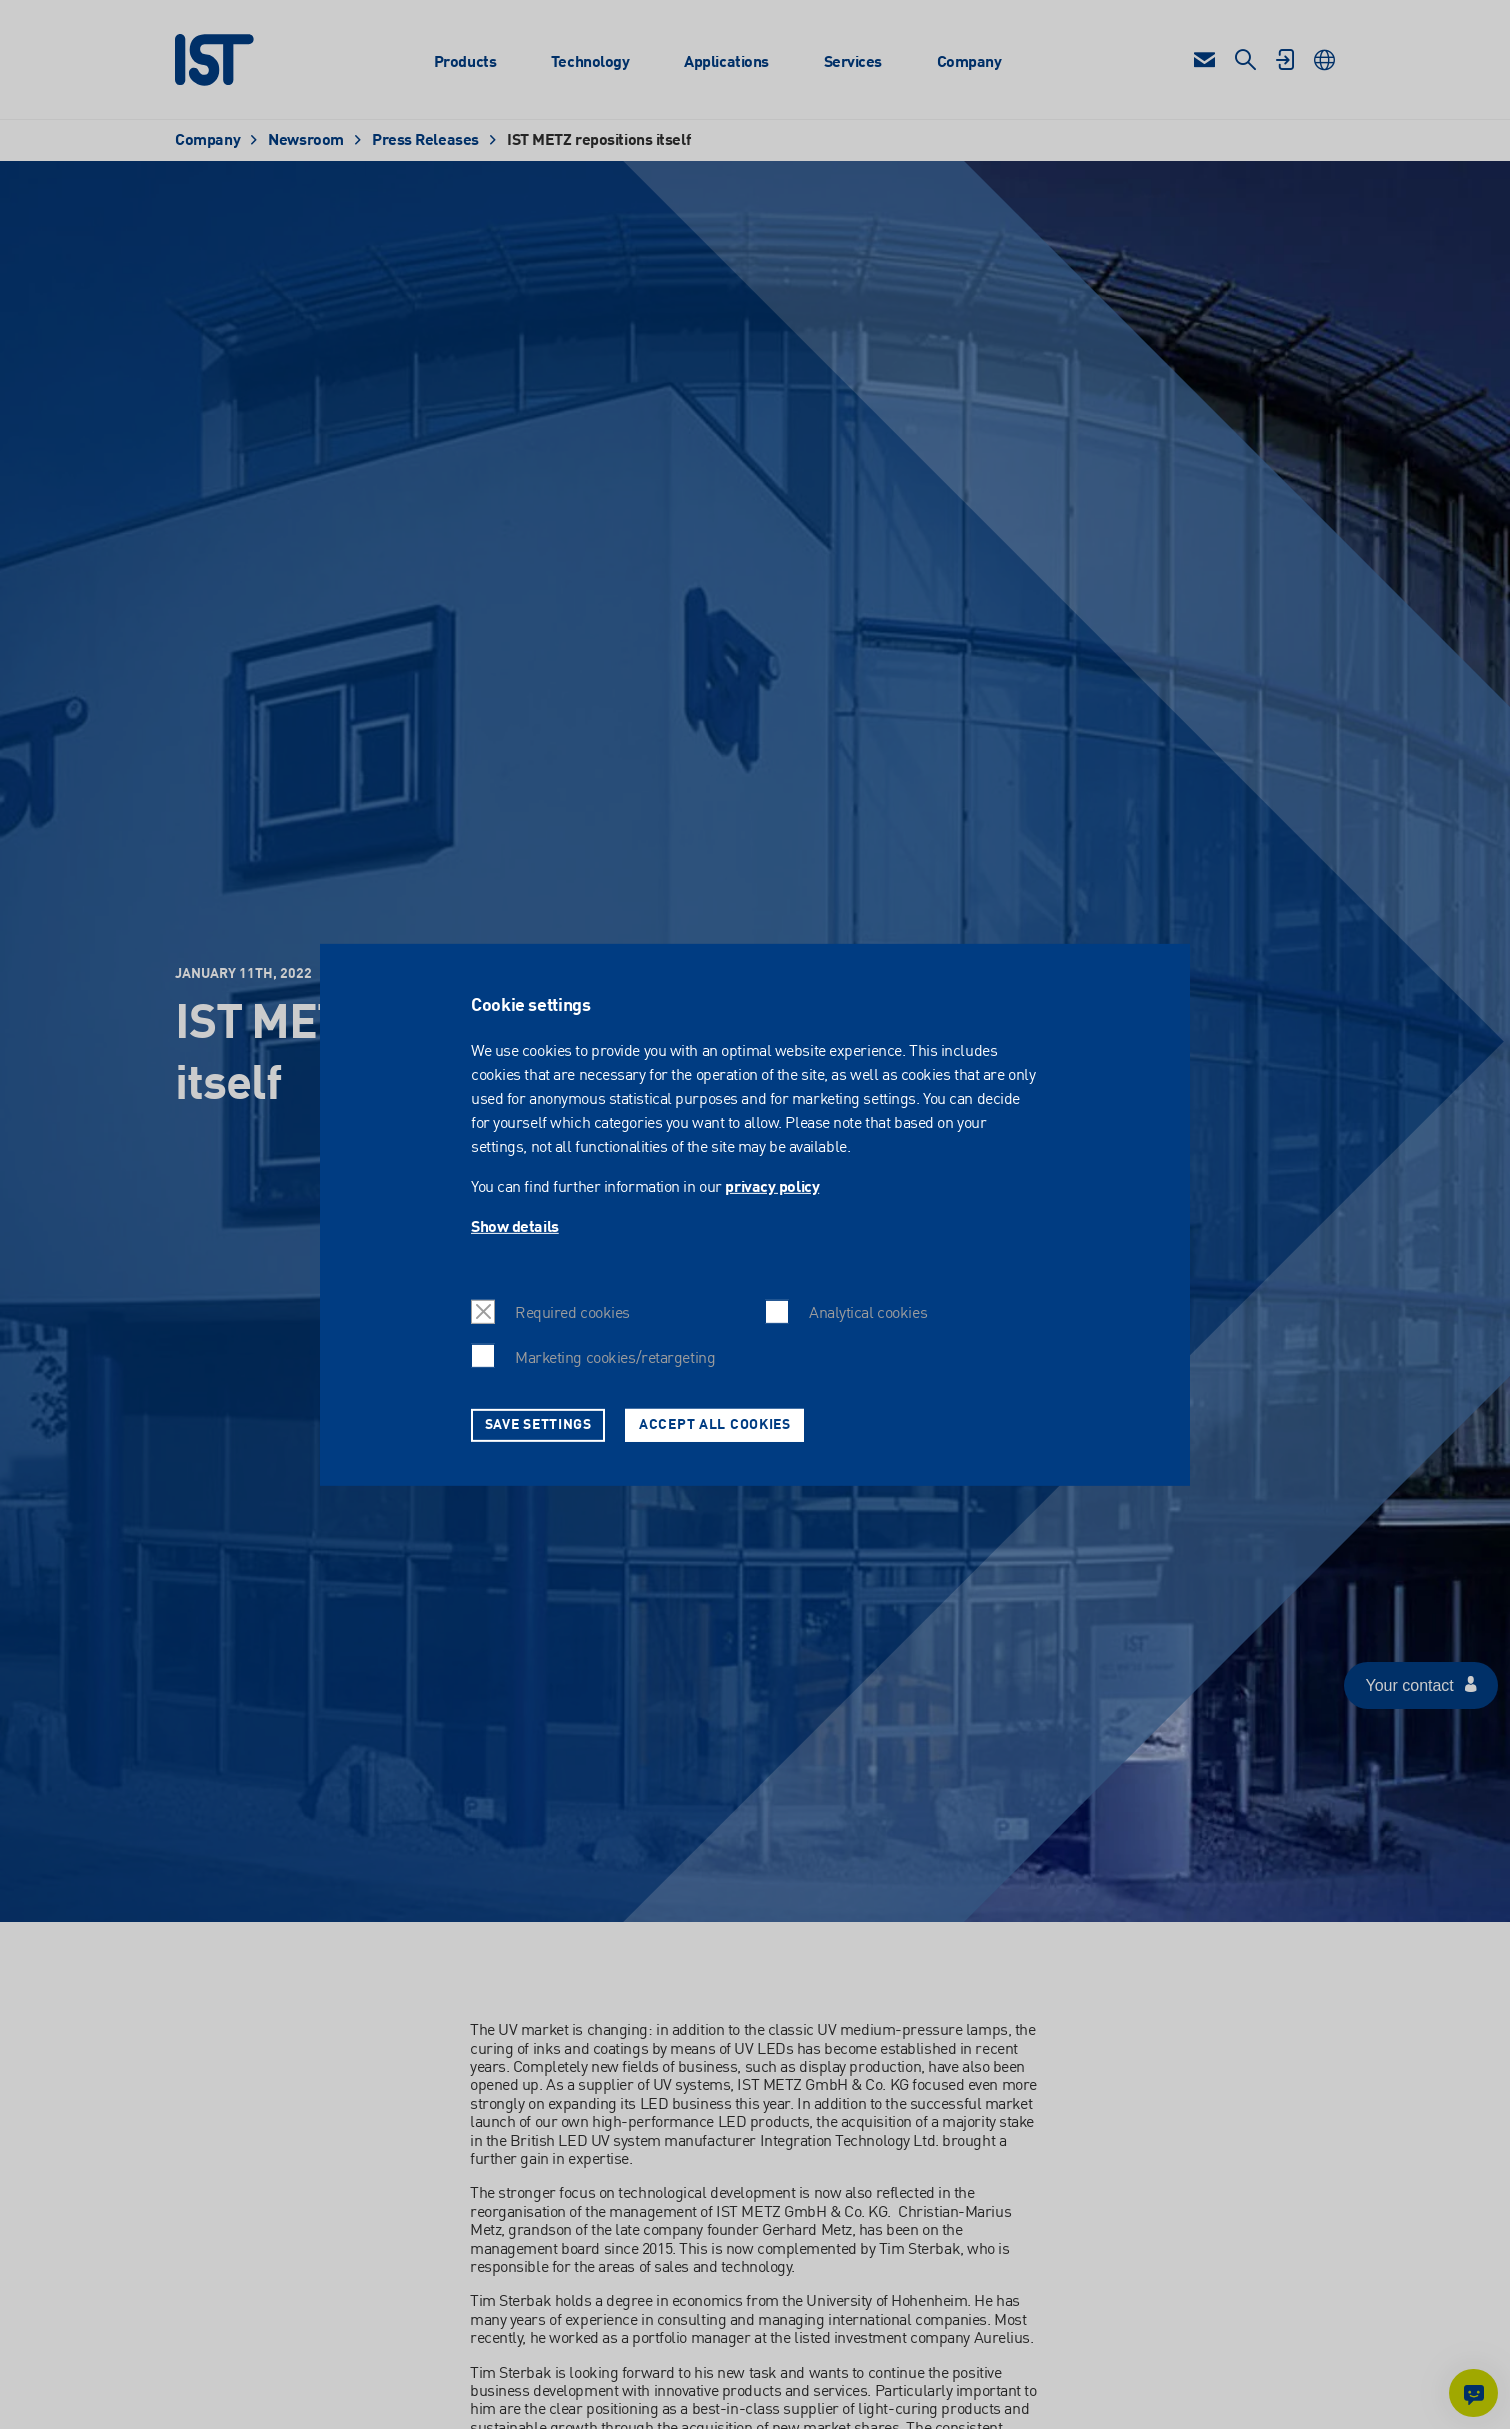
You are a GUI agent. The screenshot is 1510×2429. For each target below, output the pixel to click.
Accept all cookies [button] (715, 1424)
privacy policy (772, 1188)
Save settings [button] (538, 1424)
